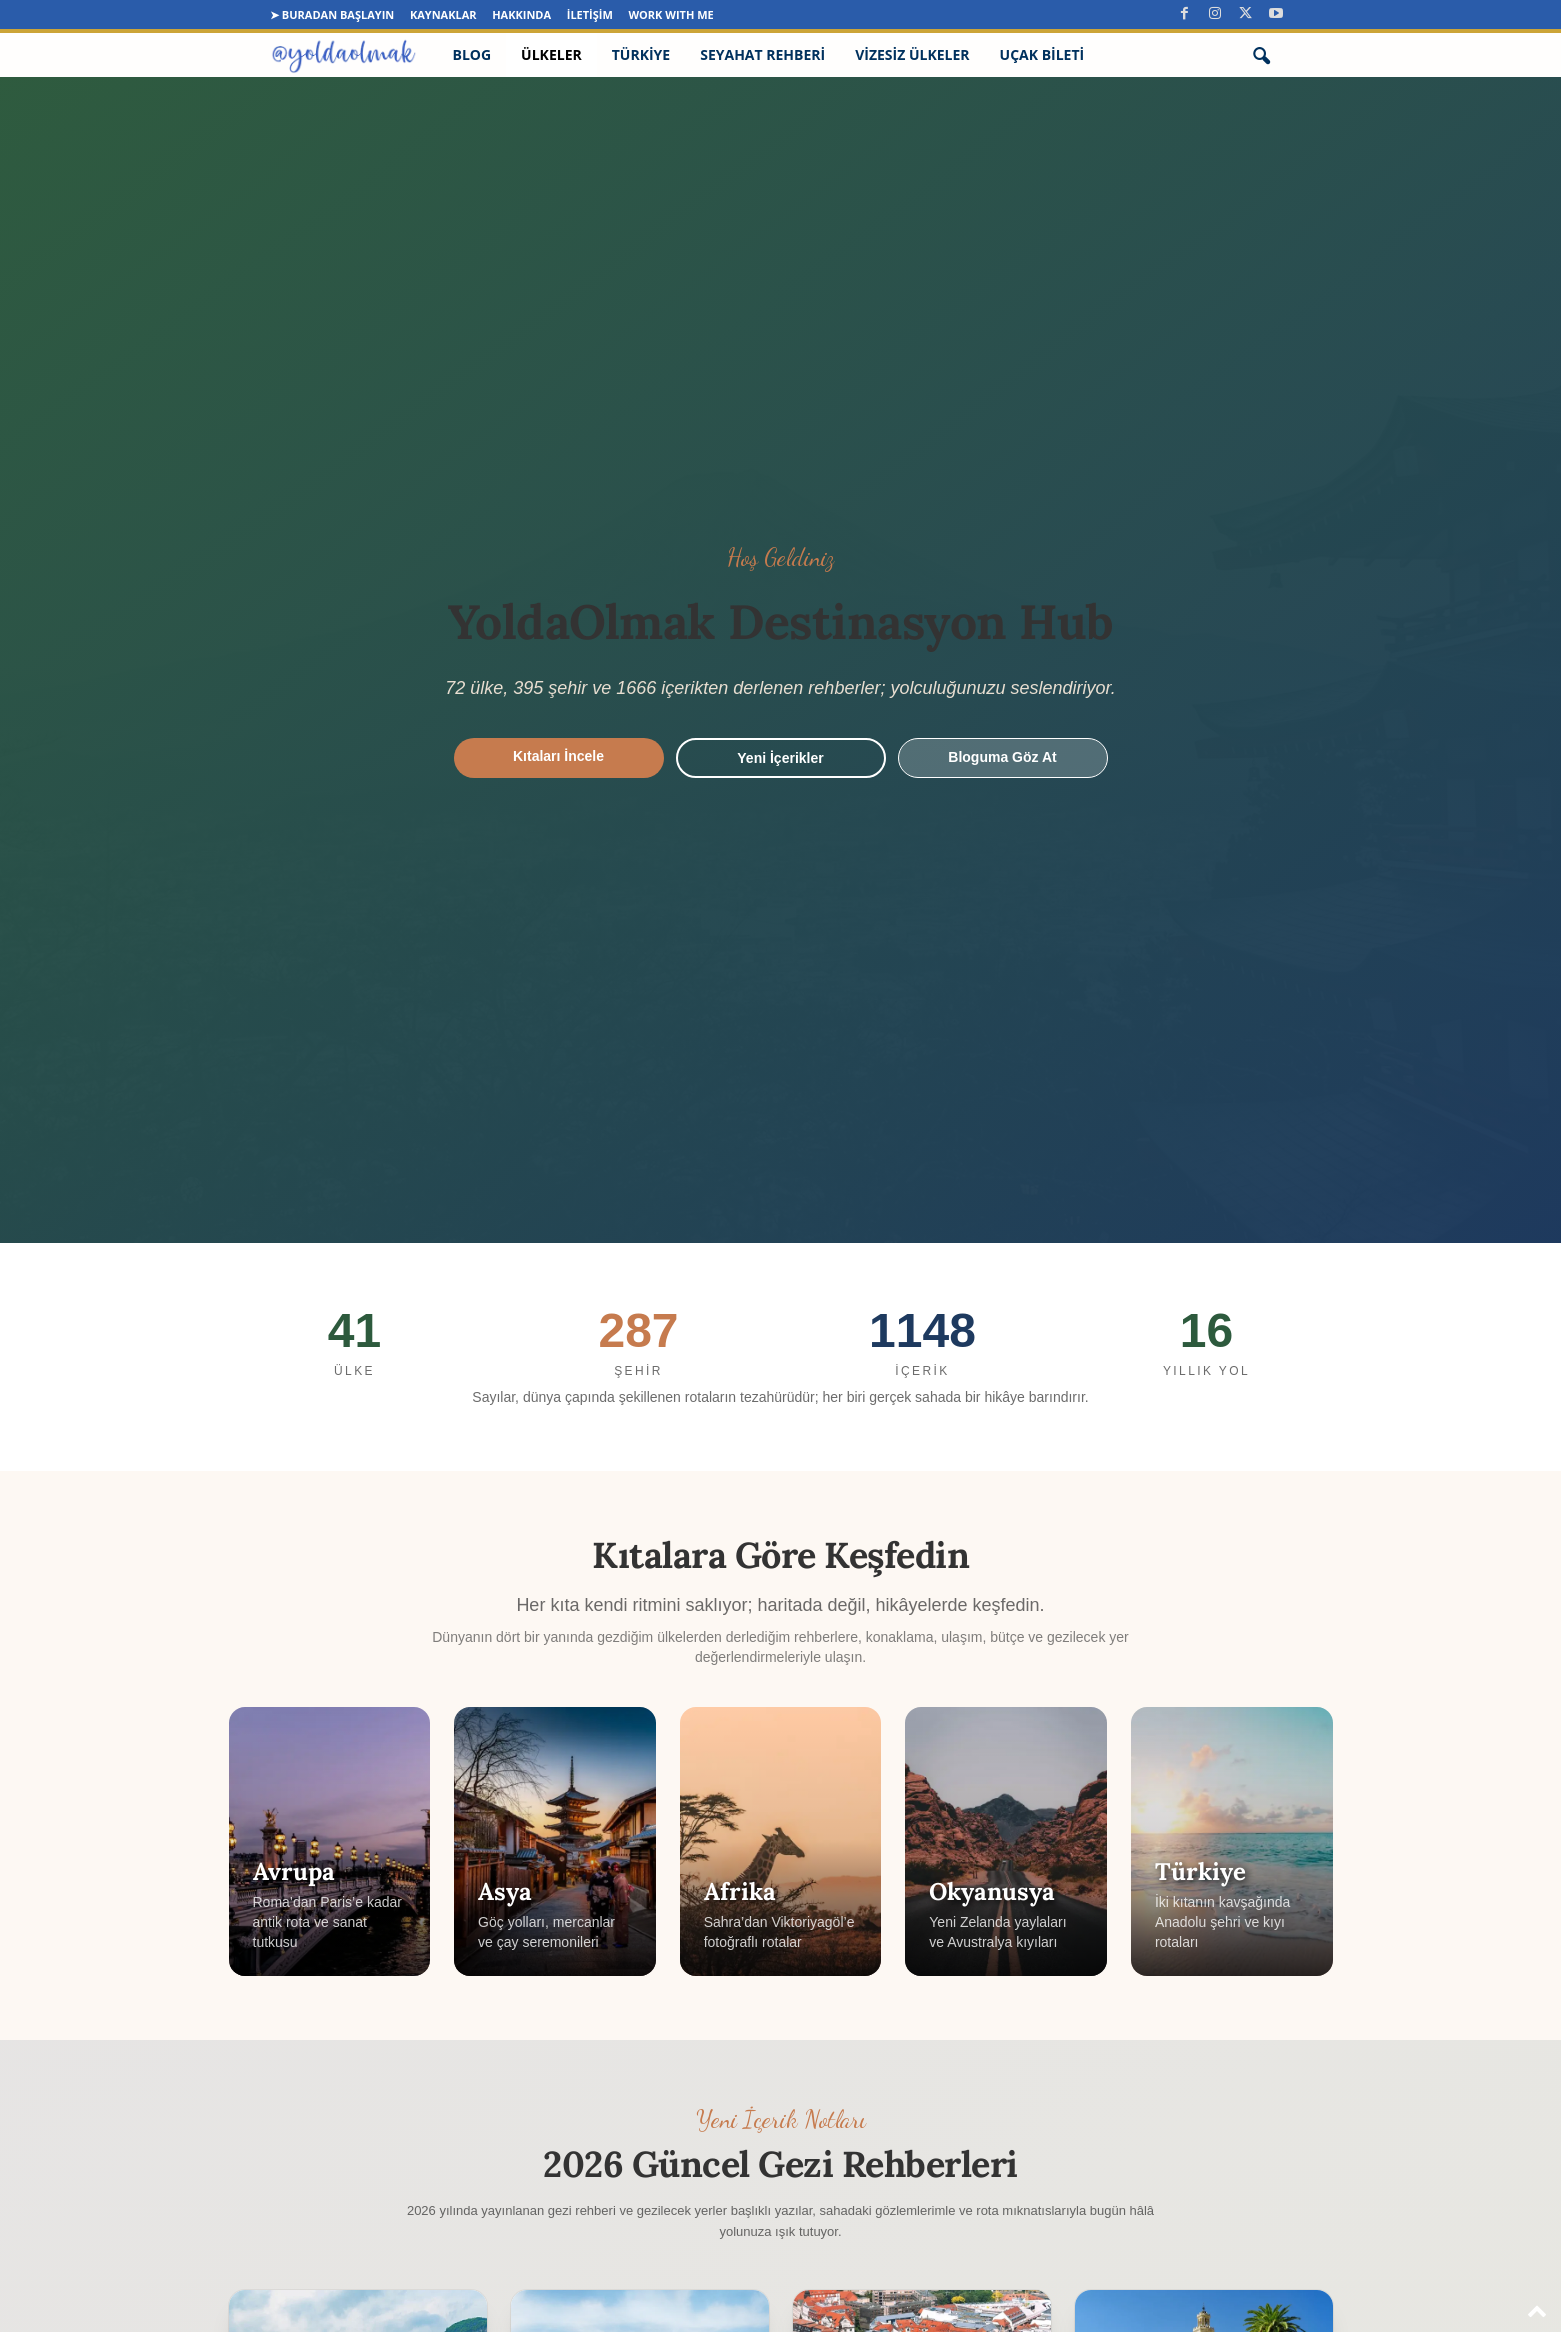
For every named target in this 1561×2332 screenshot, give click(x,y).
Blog (472, 54)
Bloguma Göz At (1002, 757)
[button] (1261, 55)
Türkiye (641, 54)
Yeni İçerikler (780, 758)
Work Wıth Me (670, 14)
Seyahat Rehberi (762, 54)
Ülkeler (551, 54)
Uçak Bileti (1042, 54)
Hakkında (521, 14)
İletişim (590, 14)
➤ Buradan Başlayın (332, 14)
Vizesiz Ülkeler (912, 54)
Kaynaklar (443, 14)
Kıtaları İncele (558, 756)
